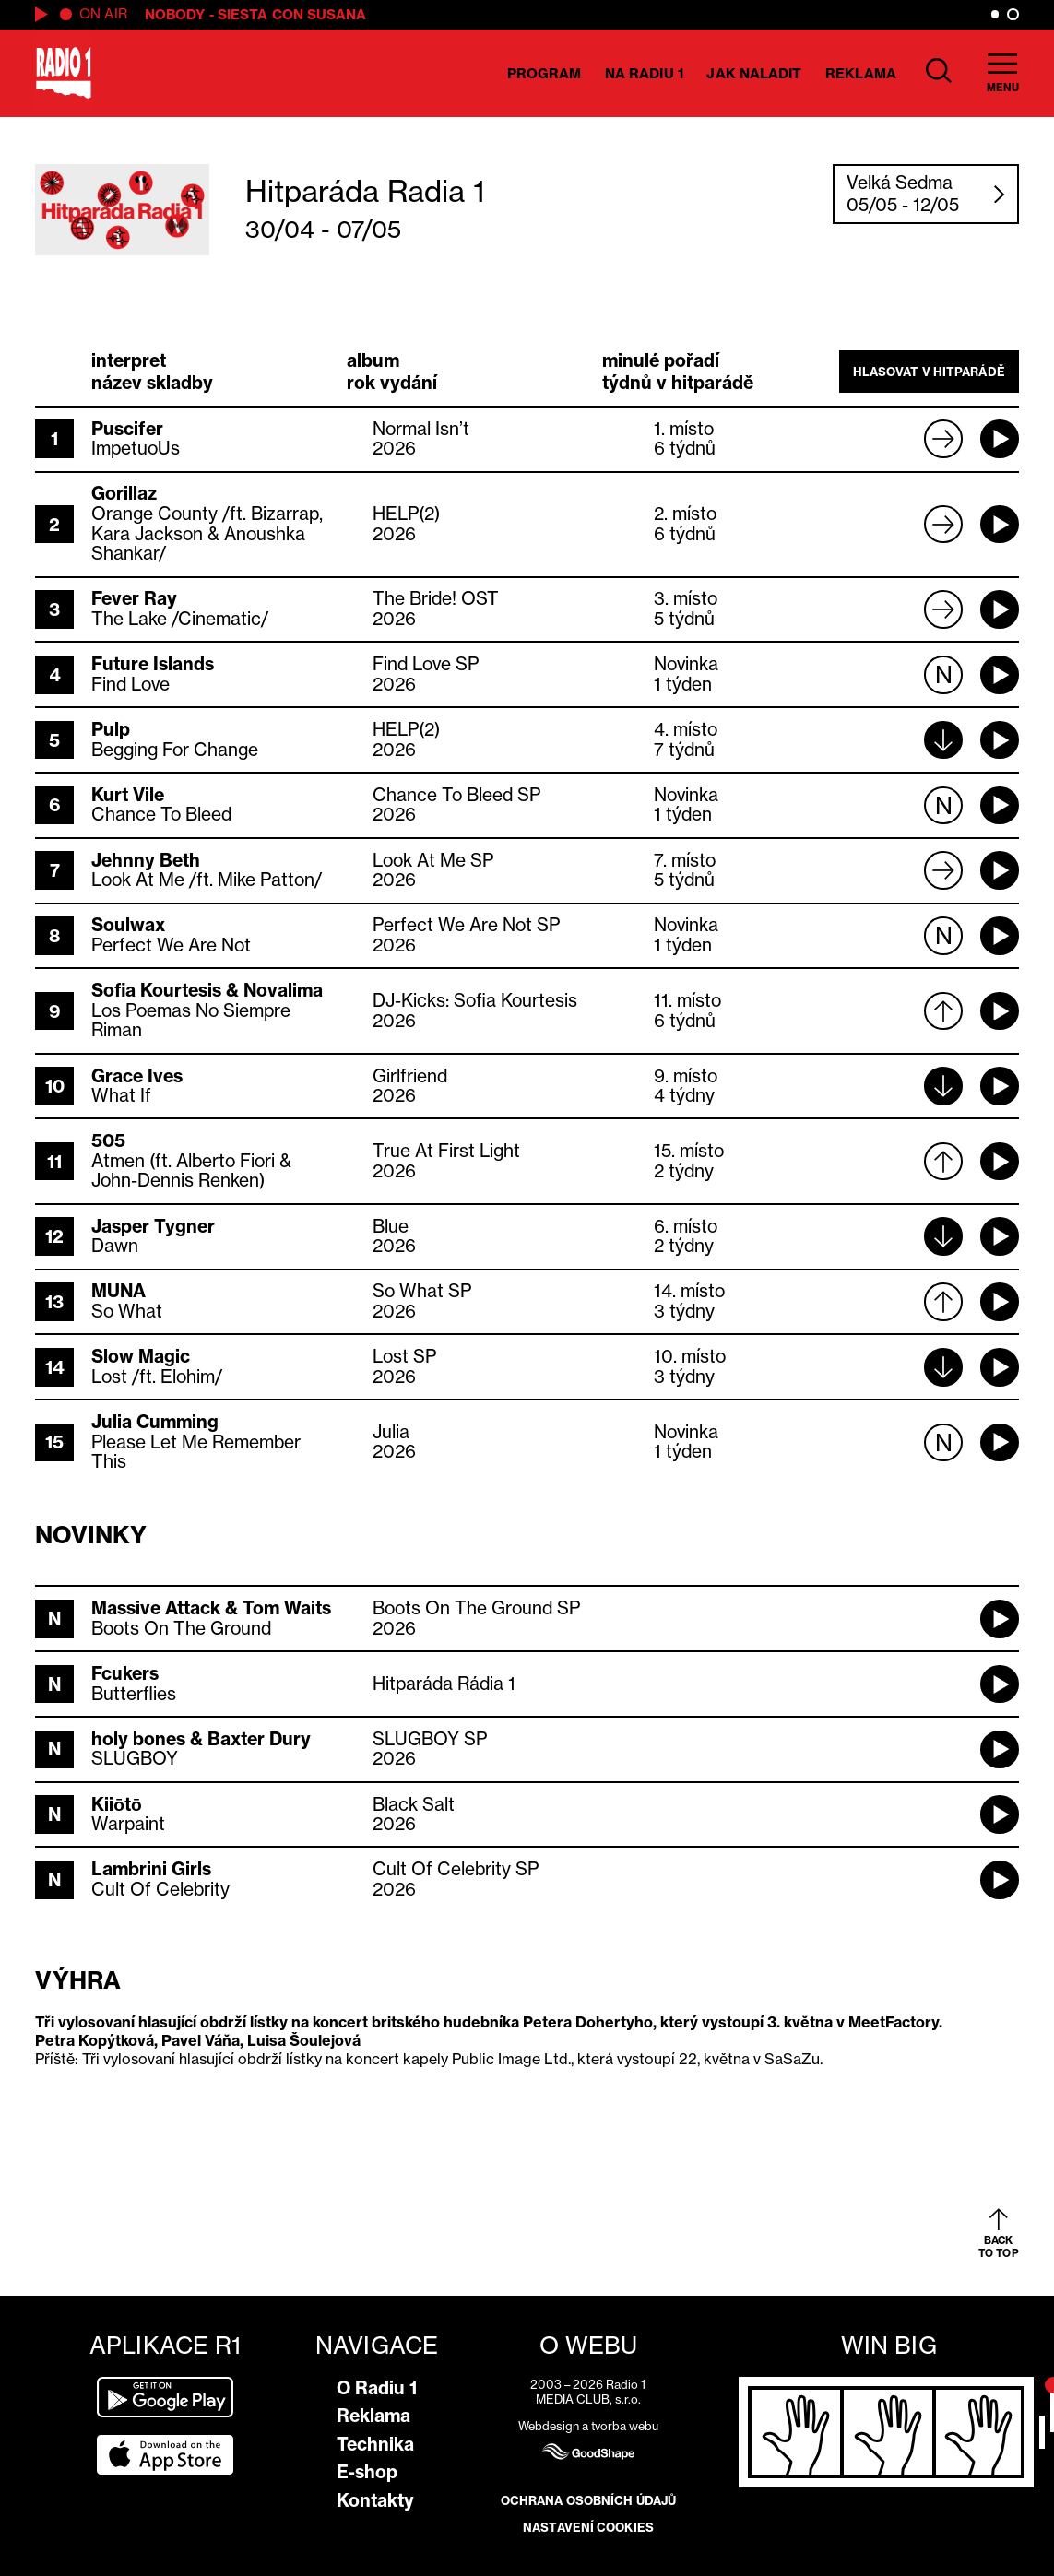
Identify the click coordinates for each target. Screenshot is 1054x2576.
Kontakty (375, 2500)
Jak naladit (753, 73)
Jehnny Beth (145, 860)
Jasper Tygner (153, 1226)
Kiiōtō (116, 1804)
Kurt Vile (127, 795)
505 (108, 1140)
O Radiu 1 (377, 2388)
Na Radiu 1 (644, 73)
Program (544, 73)
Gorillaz (124, 493)
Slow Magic (140, 1356)
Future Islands (152, 664)
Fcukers (125, 1673)
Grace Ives (137, 1076)
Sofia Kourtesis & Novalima (207, 990)
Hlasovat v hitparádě (929, 371)
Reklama (860, 73)
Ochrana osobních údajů (588, 2500)
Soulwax (128, 925)
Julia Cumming (155, 1422)
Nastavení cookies (588, 2527)
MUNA (118, 1291)
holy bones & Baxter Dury (201, 1739)
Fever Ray (134, 598)
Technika (375, 2444)
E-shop (367, 2472)
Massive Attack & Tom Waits (211, 1608)
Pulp (110, 729)
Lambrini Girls (151, 1869)
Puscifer (127, 429)
